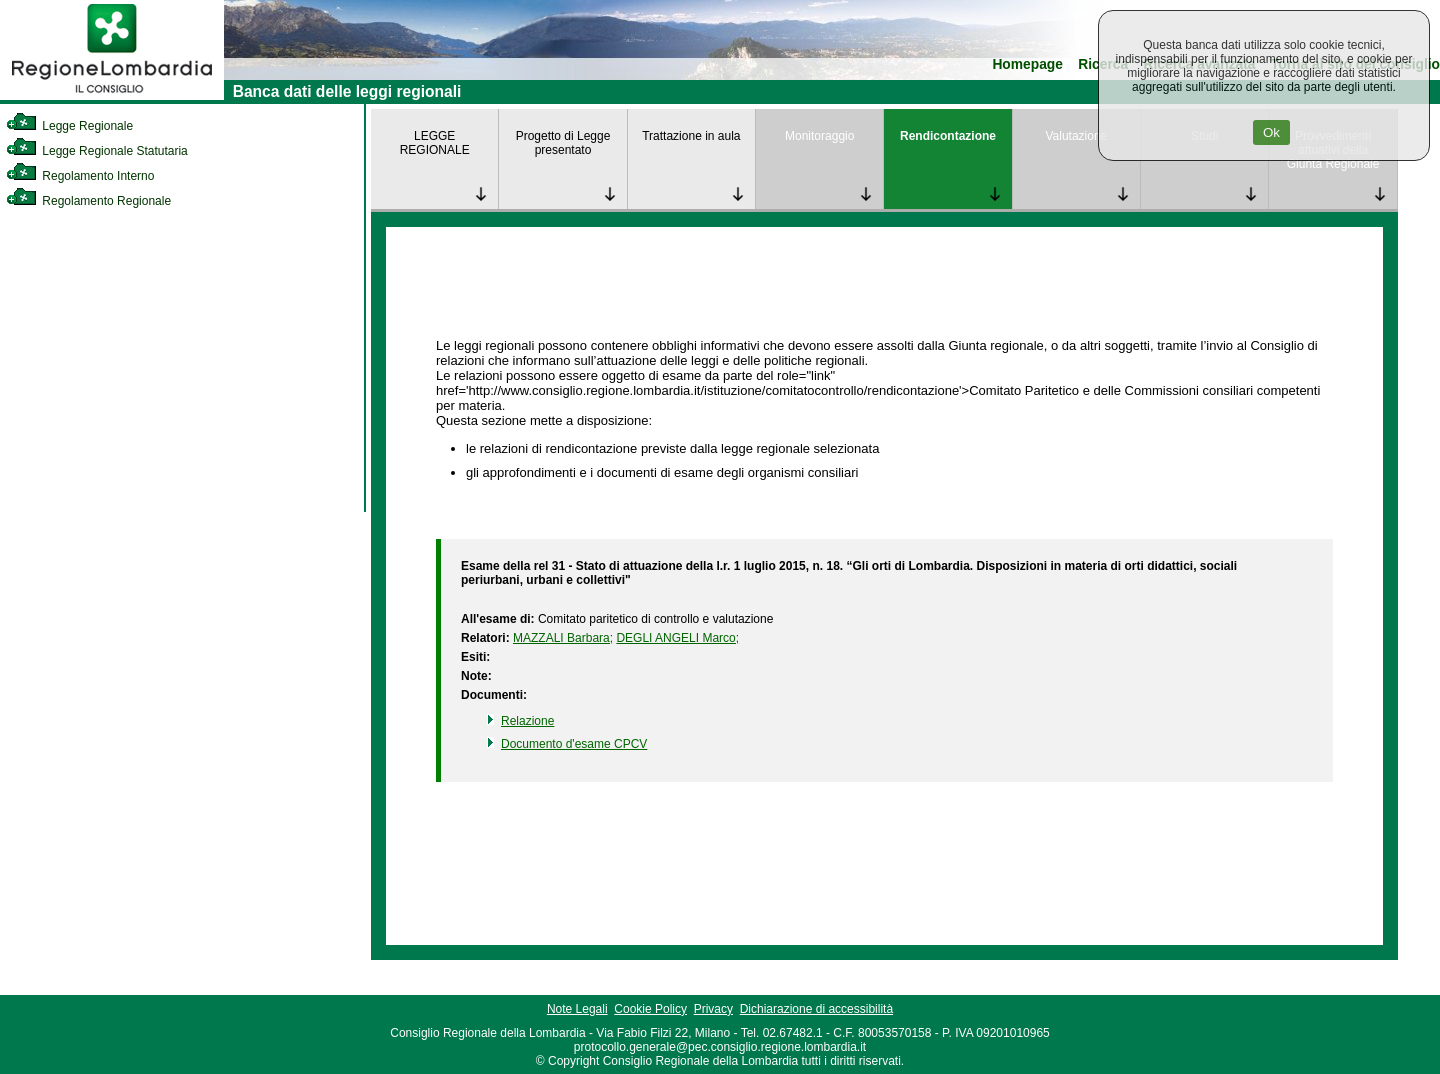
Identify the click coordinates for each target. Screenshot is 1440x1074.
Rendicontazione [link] (948, 136)
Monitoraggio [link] (819, 136)
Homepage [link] (1027, 64)
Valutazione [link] (1076, 136)
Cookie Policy (650, 1009)
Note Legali (577, 1009)
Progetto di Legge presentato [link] (563, 143)
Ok (1271, 132)
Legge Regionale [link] (69, 126)
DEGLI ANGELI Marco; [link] (677, 638)
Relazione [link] (527, 721)
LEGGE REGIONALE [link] (435, 143)
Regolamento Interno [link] (80, 176)
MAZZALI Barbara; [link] (563, 638)
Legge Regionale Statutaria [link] (97, 151)
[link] (112, 96)
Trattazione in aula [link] (691, 136)
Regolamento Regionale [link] (88, 201)
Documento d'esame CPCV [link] (574, 744)
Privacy (713, 1009)
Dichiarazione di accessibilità (816, 1009)
